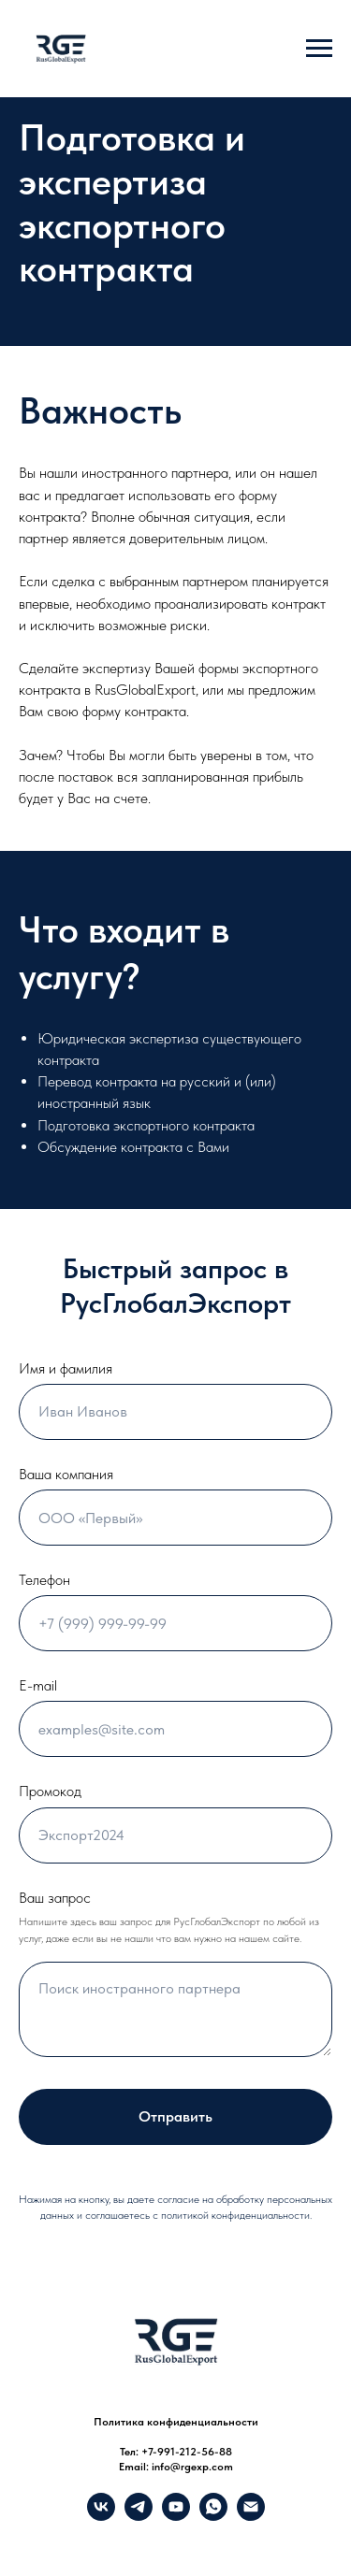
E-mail (38, 1685)
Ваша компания (66, 1474)
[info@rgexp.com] (251, 2516)
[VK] (101, 2516)
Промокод (50, 1791)
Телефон (44, 1580)
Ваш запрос (55, 1898)
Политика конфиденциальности (176, 2421)
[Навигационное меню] (319, 48)
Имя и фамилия (65, 1368)
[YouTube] (176, 2516)
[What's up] (213, 2516)
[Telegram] (138, 2516)
